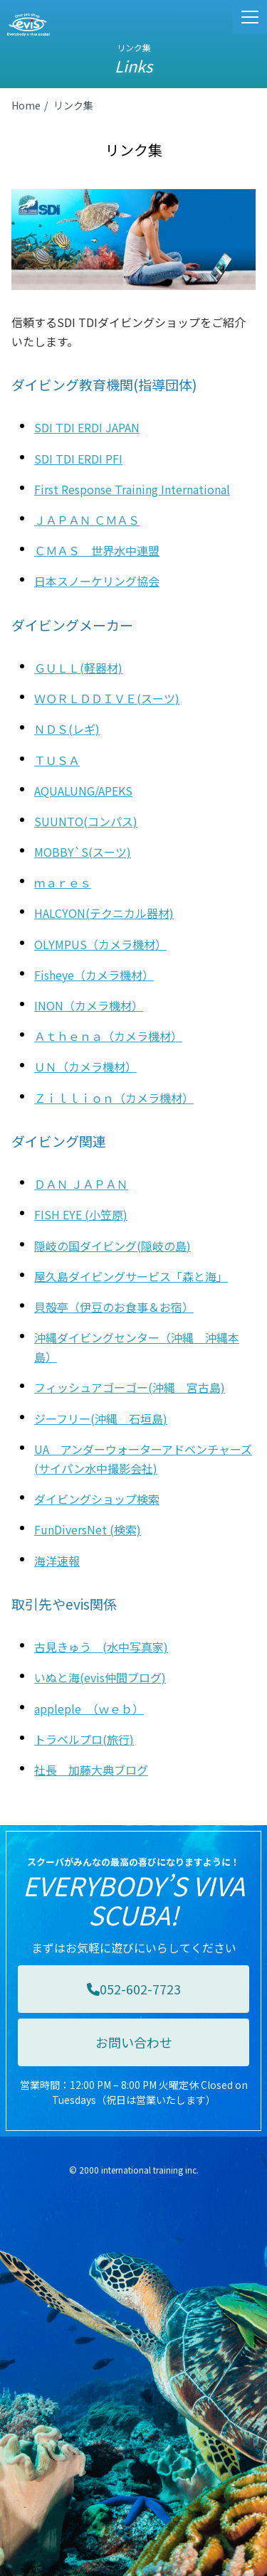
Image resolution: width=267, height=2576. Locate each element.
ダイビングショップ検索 (96, 1498)
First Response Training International (132, 489)
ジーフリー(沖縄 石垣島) (100, 1418)
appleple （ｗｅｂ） (89, 1708)
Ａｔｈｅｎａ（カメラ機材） (108, 1035)
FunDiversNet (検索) (87, 1529)
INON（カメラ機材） (88, 1005)
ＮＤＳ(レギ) (67, 728)
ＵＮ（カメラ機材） (85, 1066)
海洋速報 (57, 1560)
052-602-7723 (134, 1988)
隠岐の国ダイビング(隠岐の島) (112, 1245)
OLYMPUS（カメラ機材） (100, 944)
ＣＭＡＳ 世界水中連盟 (96, 550)
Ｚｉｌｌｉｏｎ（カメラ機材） (114, 1097)
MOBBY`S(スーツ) (82, 851)
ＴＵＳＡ (57, 760)
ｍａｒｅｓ (62, 882)
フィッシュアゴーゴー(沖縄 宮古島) (129, 1387)
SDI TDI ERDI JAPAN (87, 427)
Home (26, 105)
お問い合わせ (133, 2042)
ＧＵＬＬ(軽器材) (78, 667)
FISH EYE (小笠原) (80, 1214)
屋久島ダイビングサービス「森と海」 (131, 1276)
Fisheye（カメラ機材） (94, 974)
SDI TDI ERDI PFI (78, 458)
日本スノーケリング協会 (96, 580)
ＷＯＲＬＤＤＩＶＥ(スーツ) (106, 698)
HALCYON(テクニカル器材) (104, 912)
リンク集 (73, 105)
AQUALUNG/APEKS (83, 790)
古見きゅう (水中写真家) (101, 1646)
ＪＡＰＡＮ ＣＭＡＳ (87, 519)
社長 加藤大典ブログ (91, 1769)
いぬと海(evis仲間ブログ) (100, 1677)
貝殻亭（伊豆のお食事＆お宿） (114, 1306)
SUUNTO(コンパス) (85, 821)
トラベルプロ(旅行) (84, 1739)
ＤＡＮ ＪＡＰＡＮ (81, 1183)
